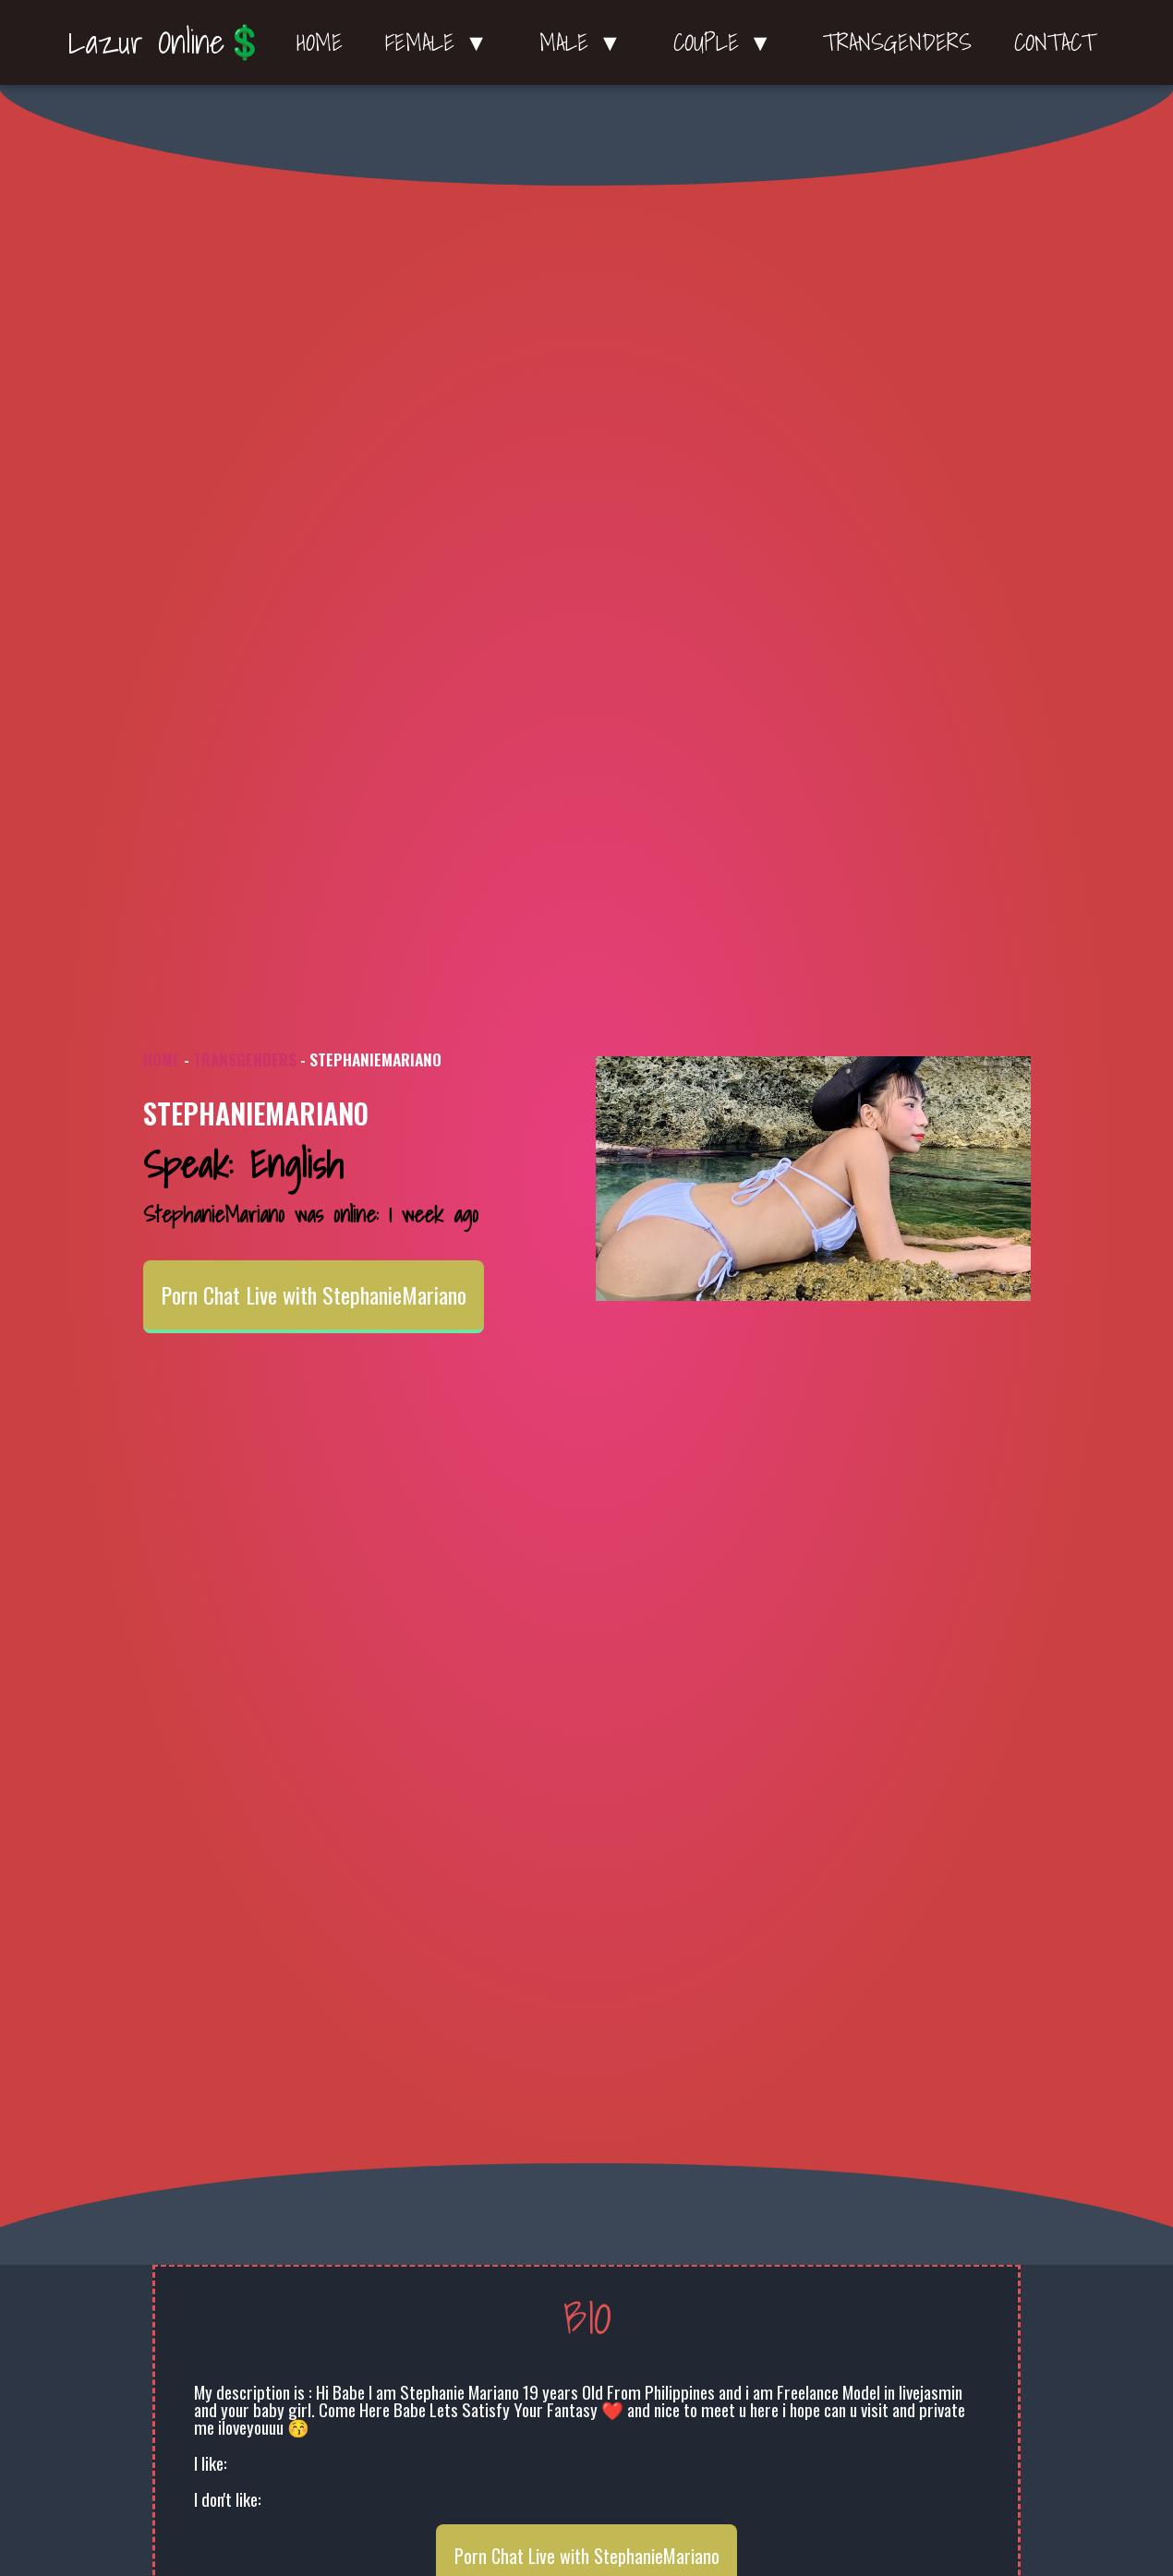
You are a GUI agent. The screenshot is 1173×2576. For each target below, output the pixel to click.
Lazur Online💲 (166, 41)
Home (319, 42)
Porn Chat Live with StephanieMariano (313, 1295)
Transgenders (897, 42)
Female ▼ (441, 42)
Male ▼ (585, 42)
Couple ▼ (727, 42)
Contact (1054, 42)
